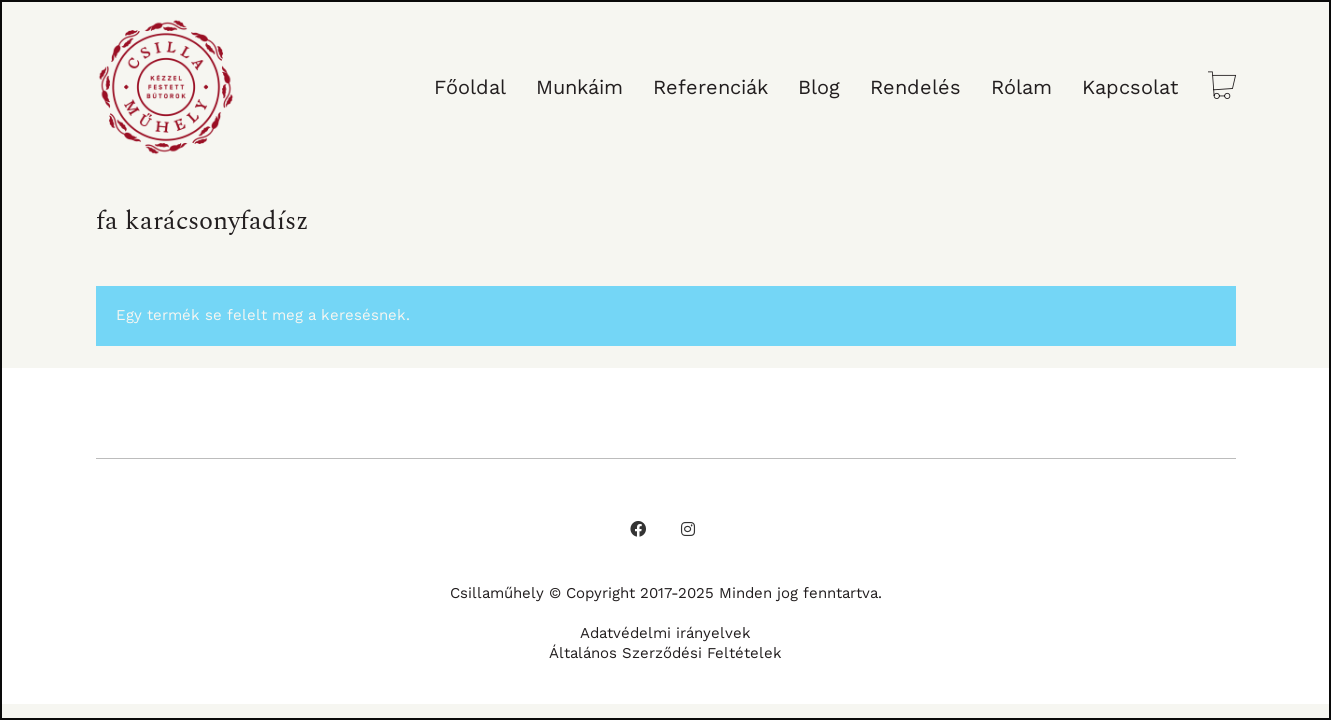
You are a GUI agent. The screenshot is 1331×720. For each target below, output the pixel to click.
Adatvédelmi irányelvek (665, 633)
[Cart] (1222, 87)
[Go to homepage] (166, 87)
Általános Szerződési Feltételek (665, 653)
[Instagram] (688, 529)
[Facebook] (638, 529)
